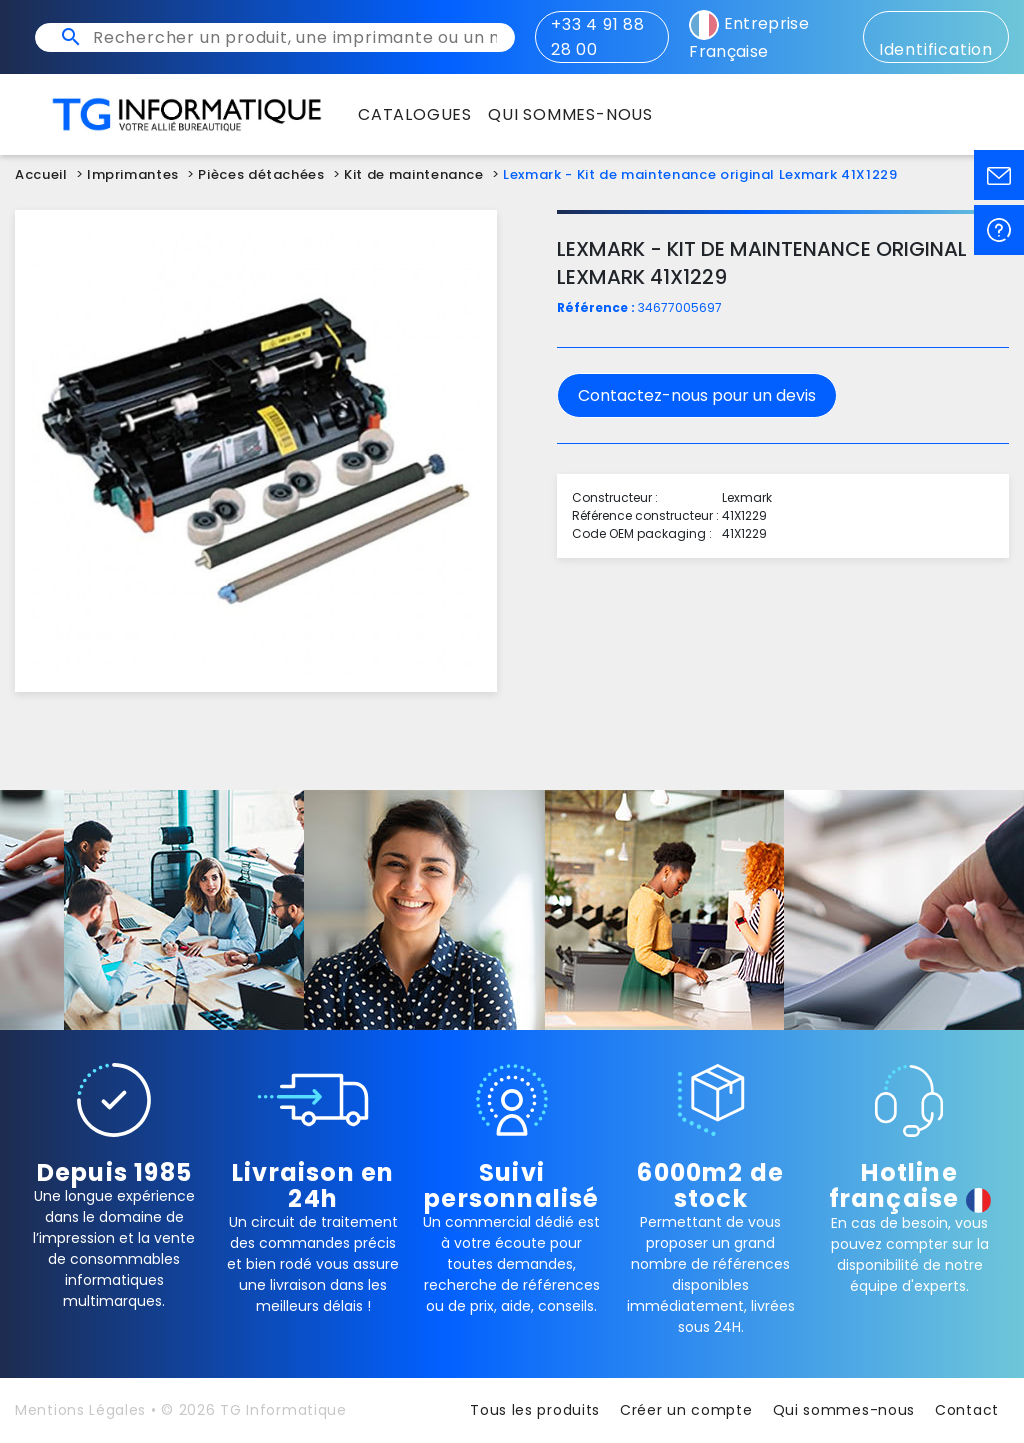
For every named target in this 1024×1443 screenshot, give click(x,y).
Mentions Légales (80, 1410)
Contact (967, 1410)
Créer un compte (686, 1410)
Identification (936, 38)
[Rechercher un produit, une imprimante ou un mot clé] (295, 37)
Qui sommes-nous (844, 1410)
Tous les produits (535, 1410)
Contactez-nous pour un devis (697, 395)
